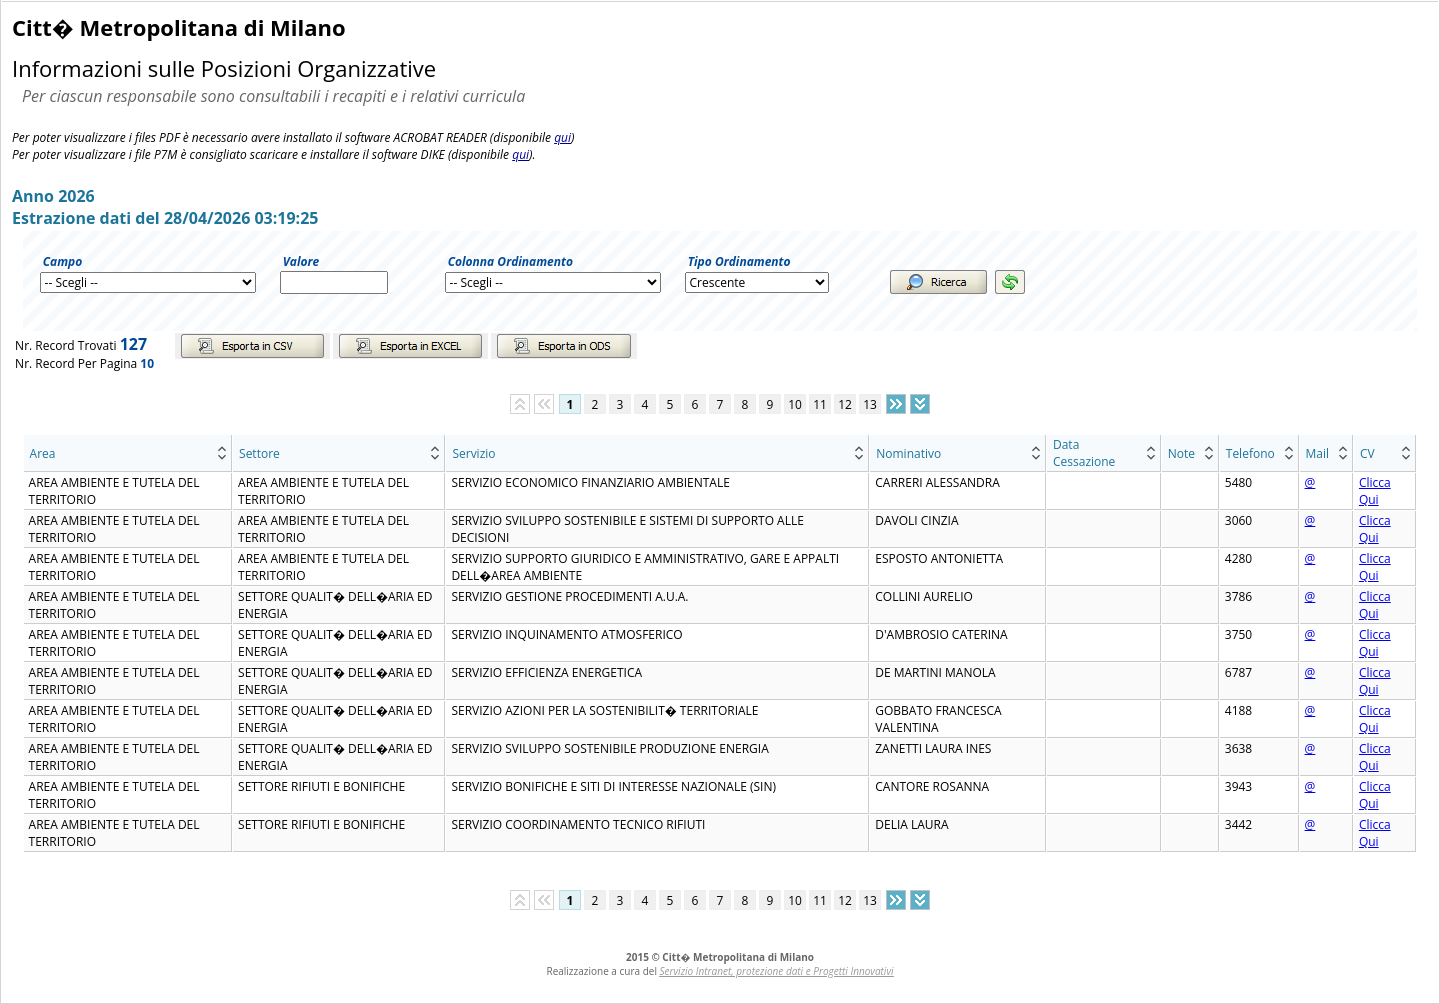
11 (820, 404)
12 (845, 404)
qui (562, 137)
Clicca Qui (1375, 491)
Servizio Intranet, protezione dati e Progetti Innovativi (777, 971)
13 (870, 404)
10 (795, 404)
